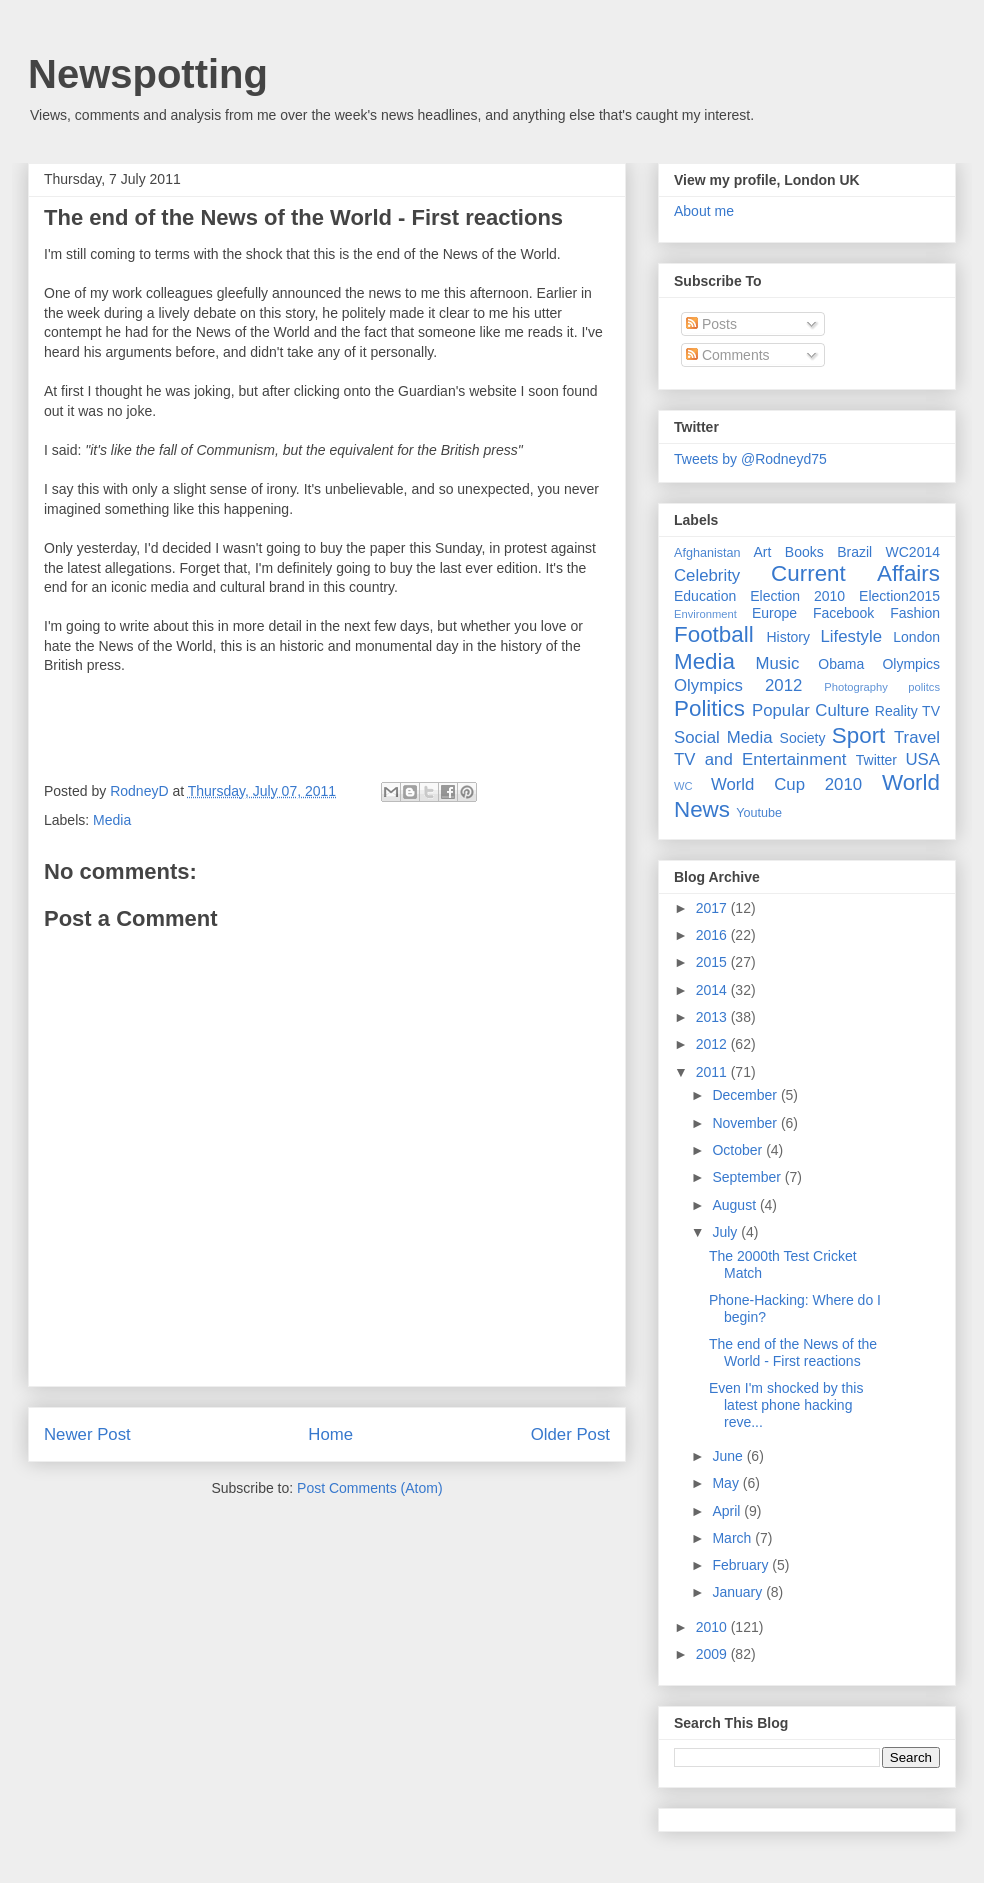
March (733, 1538)
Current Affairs (855, 573)
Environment (705, 614)
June (729, 1456)
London (916, 637)
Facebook (843, 613)
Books (804, 552)
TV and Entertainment (760, 759)
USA (922, 759)
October (739, 1150)
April (728, 1511)
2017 (713, 908)
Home (330, 1434)
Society (803, 738)
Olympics (911, 664)
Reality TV (907, 711)
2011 (713, 1072)
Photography (855, 687)
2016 (713, 935)
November (746, 1123)
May (727, 1483)
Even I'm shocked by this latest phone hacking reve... (786, 1405)
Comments (728, 355)
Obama (841, 664)
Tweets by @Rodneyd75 (750, 459)
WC (683, 786)
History (788, 637)
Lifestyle (851, 636)
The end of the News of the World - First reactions (303, 217)
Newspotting (148, 74)
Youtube (759, 813)
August (735, 1205)
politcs (924, 687)
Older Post (570, 1434)
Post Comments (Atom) (369, 1488)
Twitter (876, 760)
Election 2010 (797, 596)
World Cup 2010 (786, 784)
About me (704, 211)
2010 (713, 1627)
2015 (713, 962)
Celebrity (707, 575)
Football (714, 634)
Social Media (723, 737)
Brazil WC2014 (888, 552)
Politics (709, 708)
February (742, 1565)
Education (705, 596)
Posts (711, 324)
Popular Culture (810, 710)
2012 (713, 1044)
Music (778, 663)
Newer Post (87, 1434)
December (746, 1095)
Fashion (915, 613)
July (726, 1232)
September (748, 1177)
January (739, 1592)
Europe (774, 613)
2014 (713, 990)
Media (112, 820)
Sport (859, 735)
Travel (917, 737)
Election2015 (899, 596)
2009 (713, 1654)
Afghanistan (707, 553)
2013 (713, 1017)
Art (763, 552)
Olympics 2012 (738, 685)
